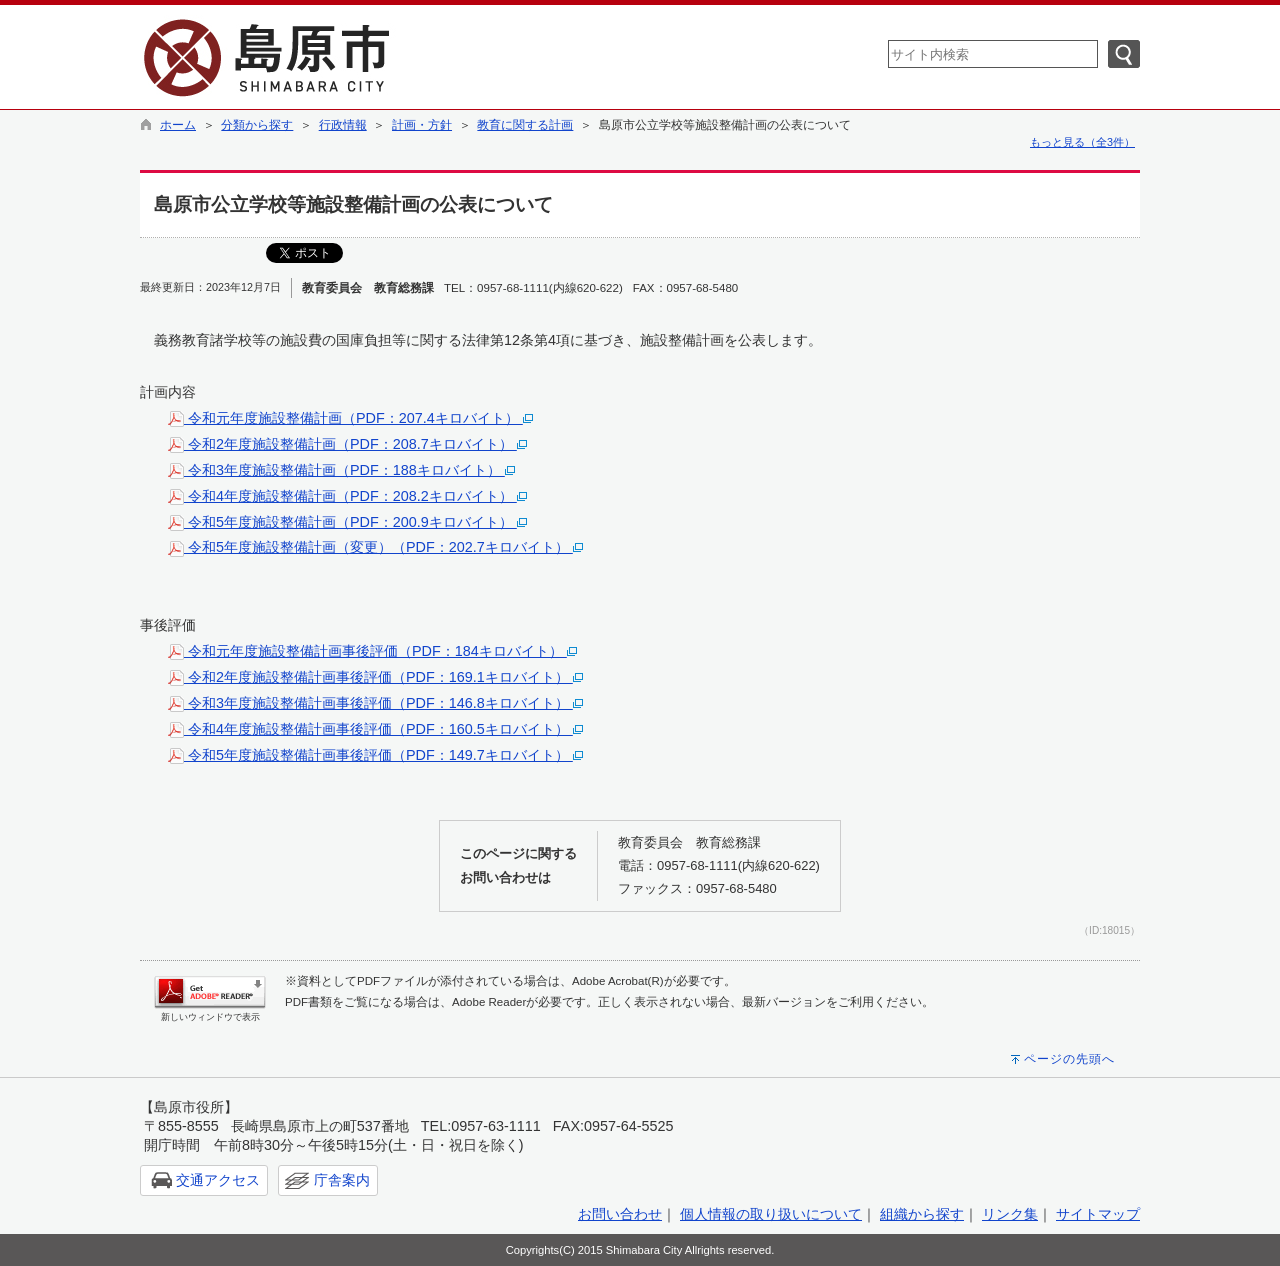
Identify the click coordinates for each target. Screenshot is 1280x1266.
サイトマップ (1098, 1214)
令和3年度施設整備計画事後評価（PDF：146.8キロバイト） (375, 703)
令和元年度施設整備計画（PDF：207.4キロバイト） (350, 418)
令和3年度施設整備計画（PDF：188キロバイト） (341, 470)
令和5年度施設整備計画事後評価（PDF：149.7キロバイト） (375, 755)
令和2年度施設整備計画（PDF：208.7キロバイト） (347, 444)
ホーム (178, 125)
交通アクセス (218, 1180)
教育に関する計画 (525, 125)
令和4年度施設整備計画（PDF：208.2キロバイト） (347, 496)
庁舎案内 (342, 1180)
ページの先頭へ (1069, 1059)
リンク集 (1010, 1214)
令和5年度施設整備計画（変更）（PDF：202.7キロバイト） (375, 547)
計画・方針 (422, 125)
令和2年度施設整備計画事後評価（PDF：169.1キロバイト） (375, 677)
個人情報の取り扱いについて (771, 1214)
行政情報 (343, 125)
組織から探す (922, 1214)
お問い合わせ (620, 1214)
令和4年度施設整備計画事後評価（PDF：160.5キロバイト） (375, 729)
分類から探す (257, 125)
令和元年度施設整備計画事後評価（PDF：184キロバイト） (372, 651)
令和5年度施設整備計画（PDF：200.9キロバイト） (347, 522)
